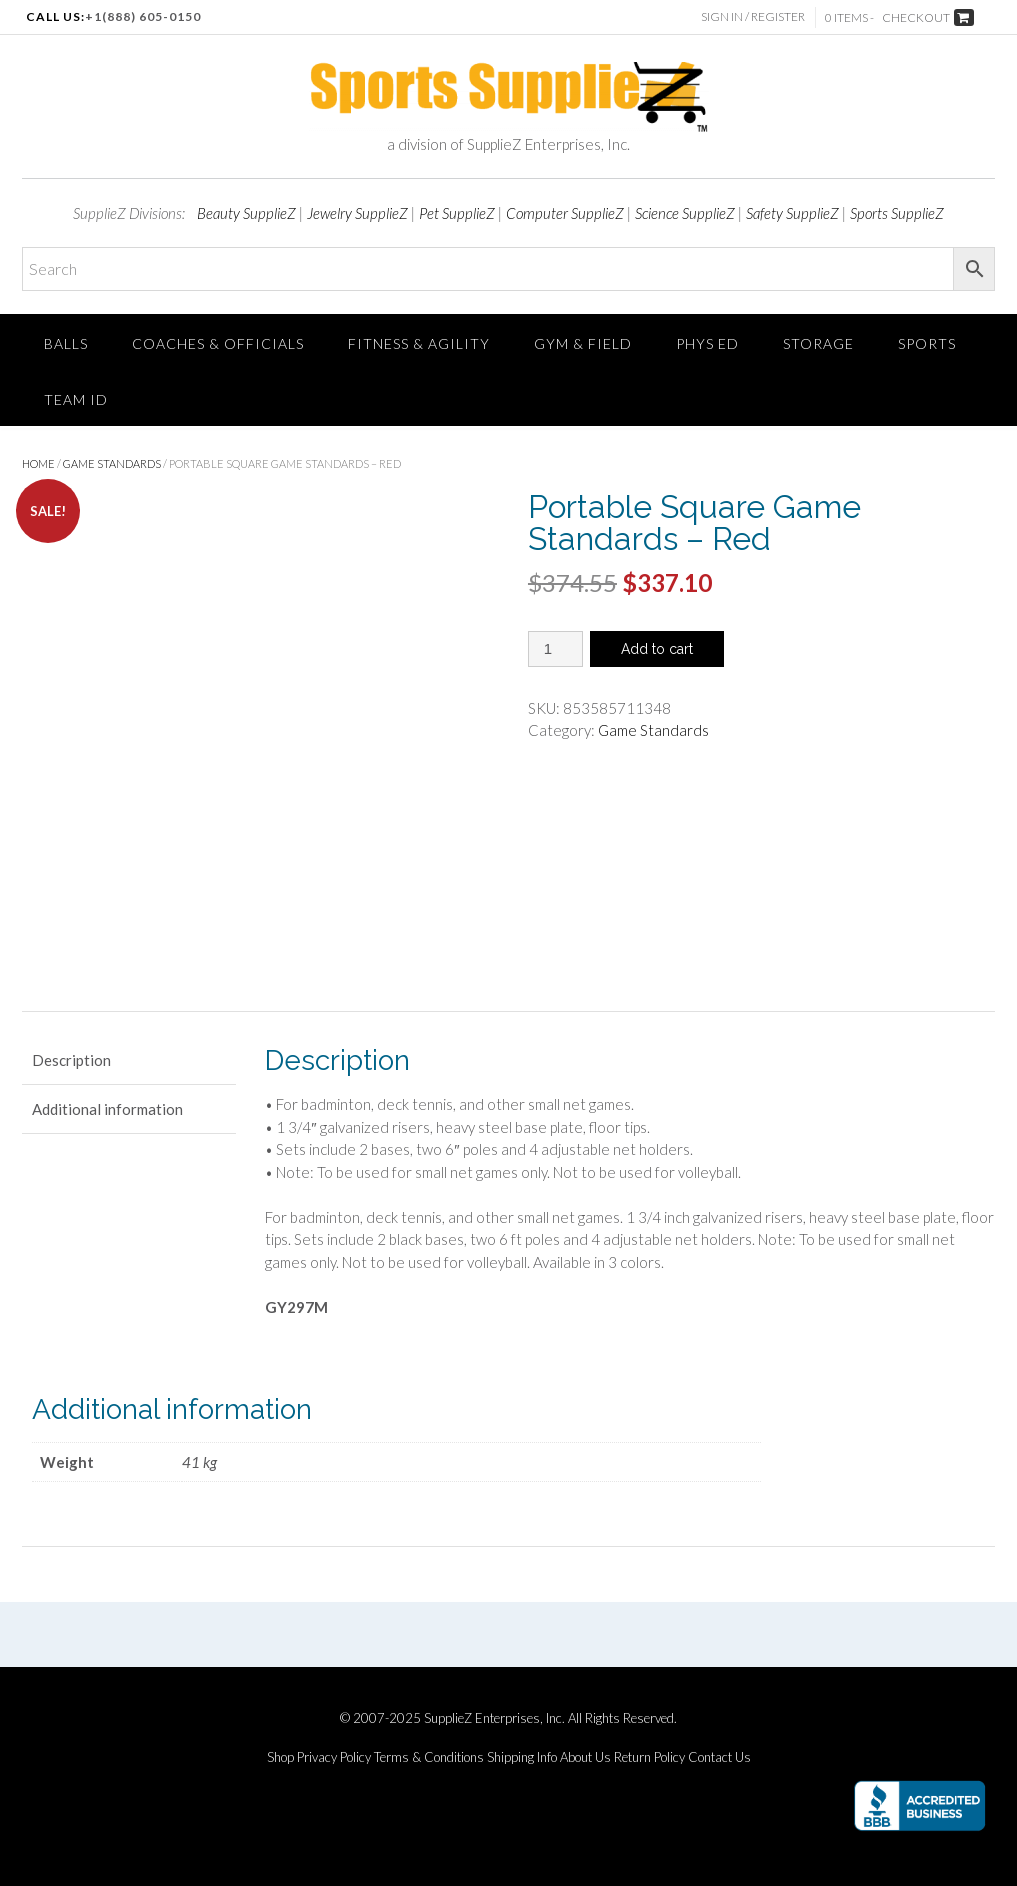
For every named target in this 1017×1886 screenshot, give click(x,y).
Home (38, 463)
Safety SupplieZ (792, 213)
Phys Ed (707, 343)
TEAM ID (76, 399)
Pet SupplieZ (457, 213)
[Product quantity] (555, 649)
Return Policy (649, 1757)
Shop (280, 1757)
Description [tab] (71, 1060)
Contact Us (719, 1757)
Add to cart (657, 649)
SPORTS (927, 343)
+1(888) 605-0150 (143, 16)
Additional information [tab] (107, 1109)
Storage (818, 343)
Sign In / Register (753, 16)
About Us (585, 1757)
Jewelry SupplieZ (357, 213)
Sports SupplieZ (897, 213)
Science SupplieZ (685, 213)
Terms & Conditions (429, 1757)
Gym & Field (583, 343)
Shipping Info (522, 1757)
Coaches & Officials (218, 343)
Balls (66, 343)
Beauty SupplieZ (246, 213)
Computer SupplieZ (565, 213)
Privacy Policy (334, 1757)
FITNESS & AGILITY (419, 343)
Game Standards (112, 463)
